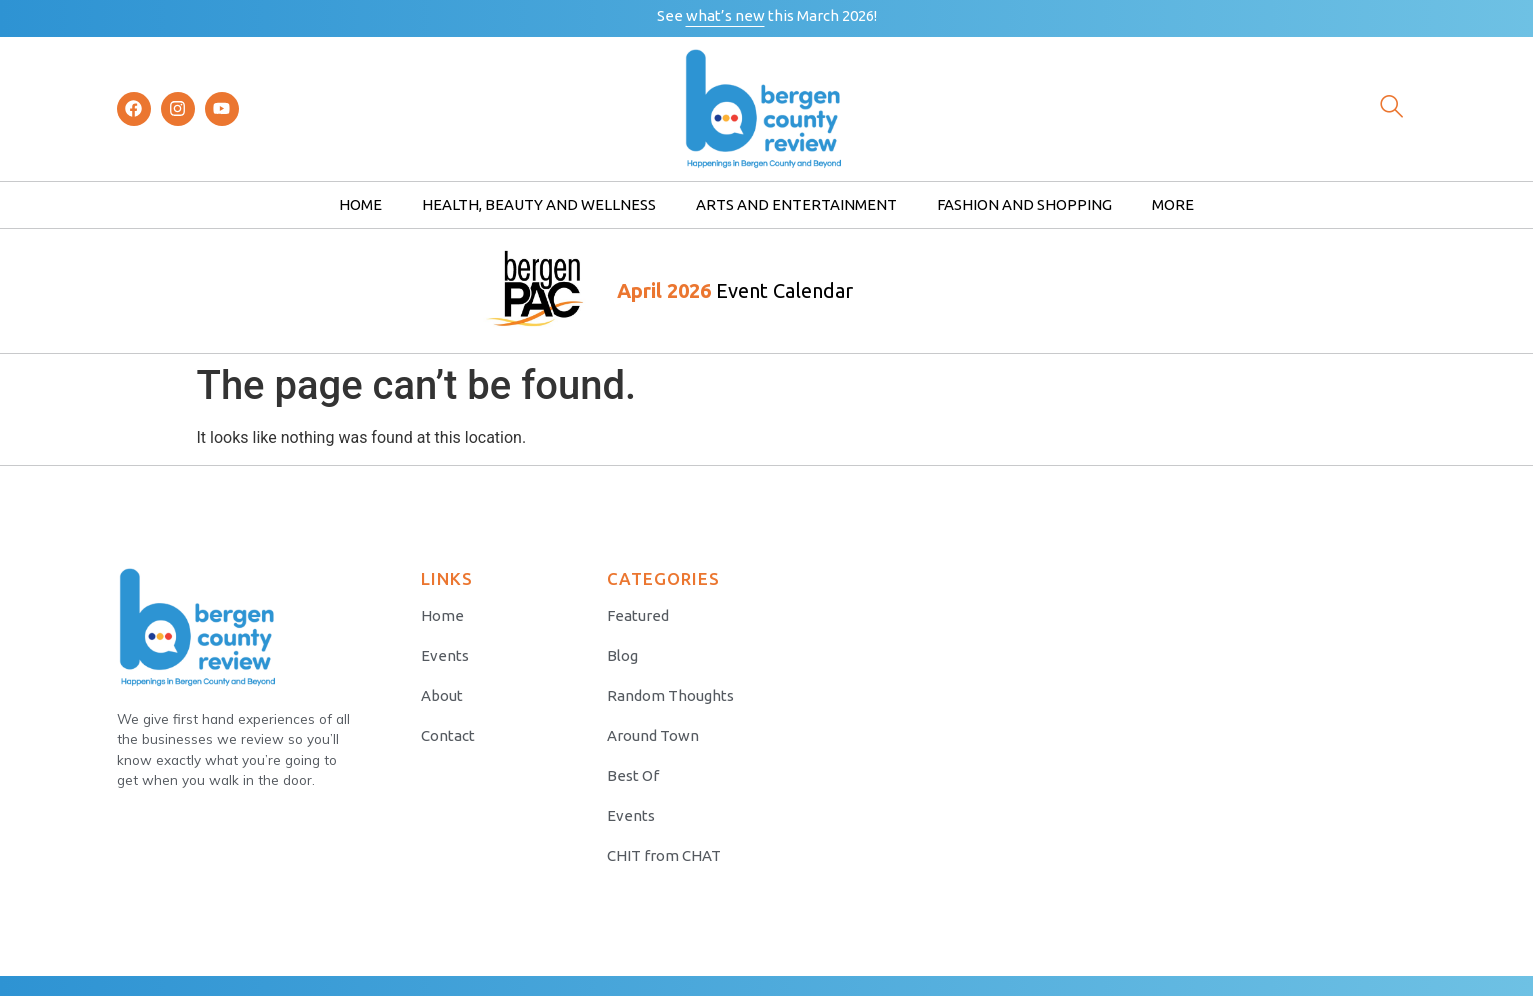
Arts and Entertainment (796, 204)
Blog (622, 655)
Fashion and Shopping (1024, 204)
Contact (448, 735)
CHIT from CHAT (664, 855)
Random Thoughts (670, 695)
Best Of (633, 775)
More (1173, 204)
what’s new (725, 15)
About (442, 695)
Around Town (653, 735)
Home (360, 204)
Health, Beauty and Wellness (539, 204)
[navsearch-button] (1392, 109)
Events (445, 655)
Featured (638, 615)
